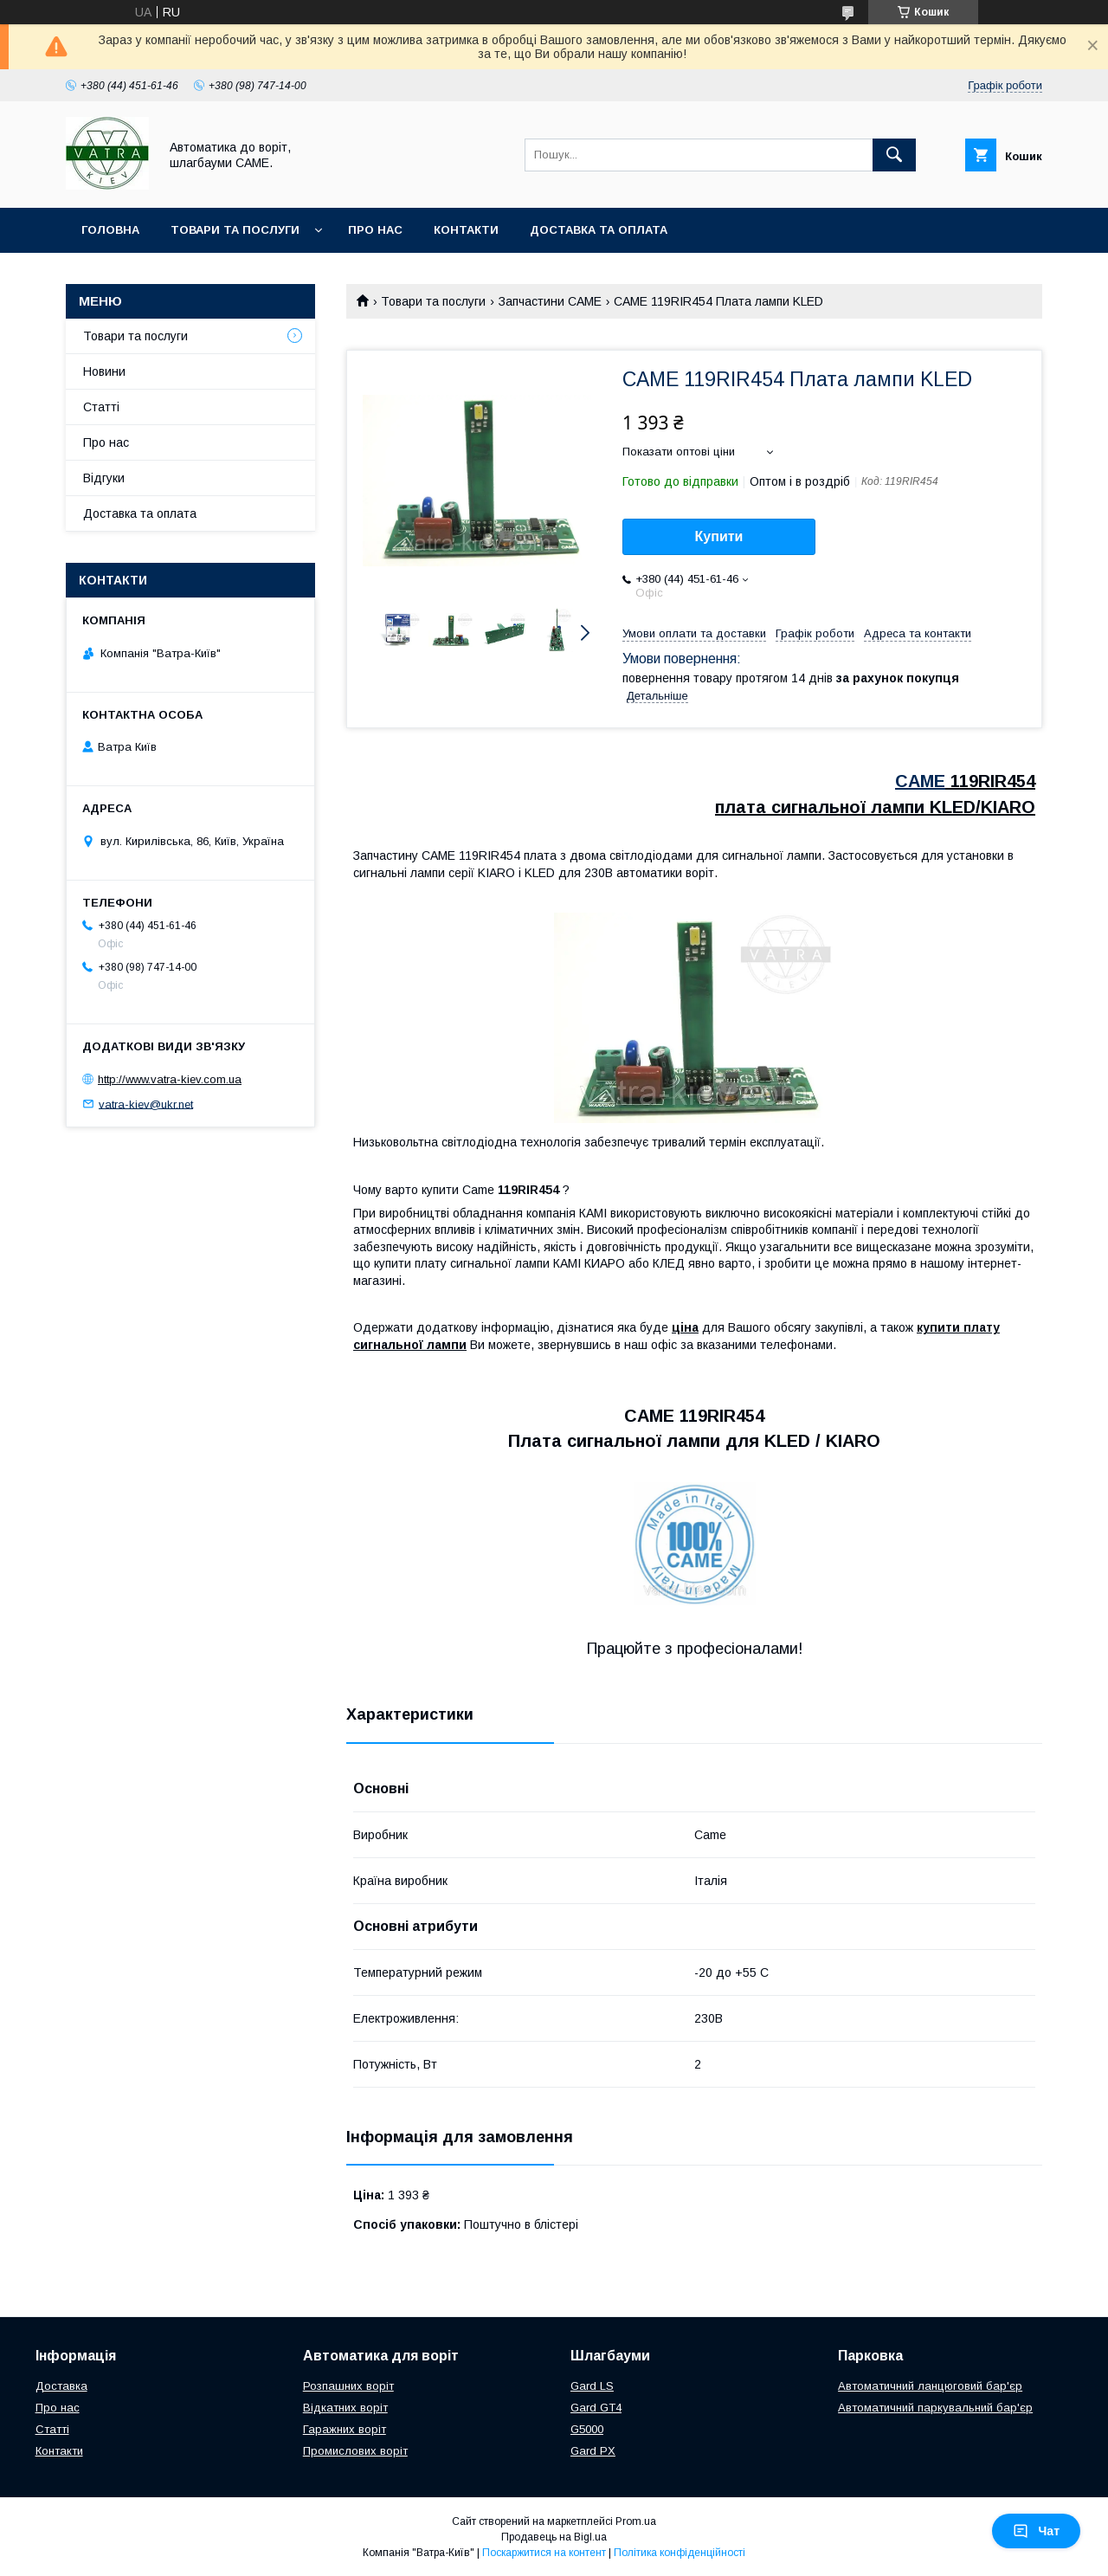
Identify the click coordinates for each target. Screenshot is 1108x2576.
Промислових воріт (355, 2450)
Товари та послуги (235, 229)
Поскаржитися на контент (544, 2553)
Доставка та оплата (598, 229)
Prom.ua (635, 2521)
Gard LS (592, 2385)
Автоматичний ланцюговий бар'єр (930, 2385)
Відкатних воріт (345, 2407)
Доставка (61, 2385)
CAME (920, 781)
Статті (101, 407)
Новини (104, 371)
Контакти (466, 229)
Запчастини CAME (550, 301)
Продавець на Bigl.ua (554, 2537)
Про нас (375, 229)
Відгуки (104, 478)
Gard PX (592, 2450)
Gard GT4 (596, 2407)
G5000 (586, 2429)
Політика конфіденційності (679, 2553)
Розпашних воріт (348, 2385)
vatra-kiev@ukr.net (146, 1103)
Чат (1036, 2531)
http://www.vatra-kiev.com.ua (170, 1079)
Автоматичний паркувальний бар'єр (935, 2407)
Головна (110, 229)
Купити (719, 536)
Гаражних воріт (344, 2429)
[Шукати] (894, 155)
